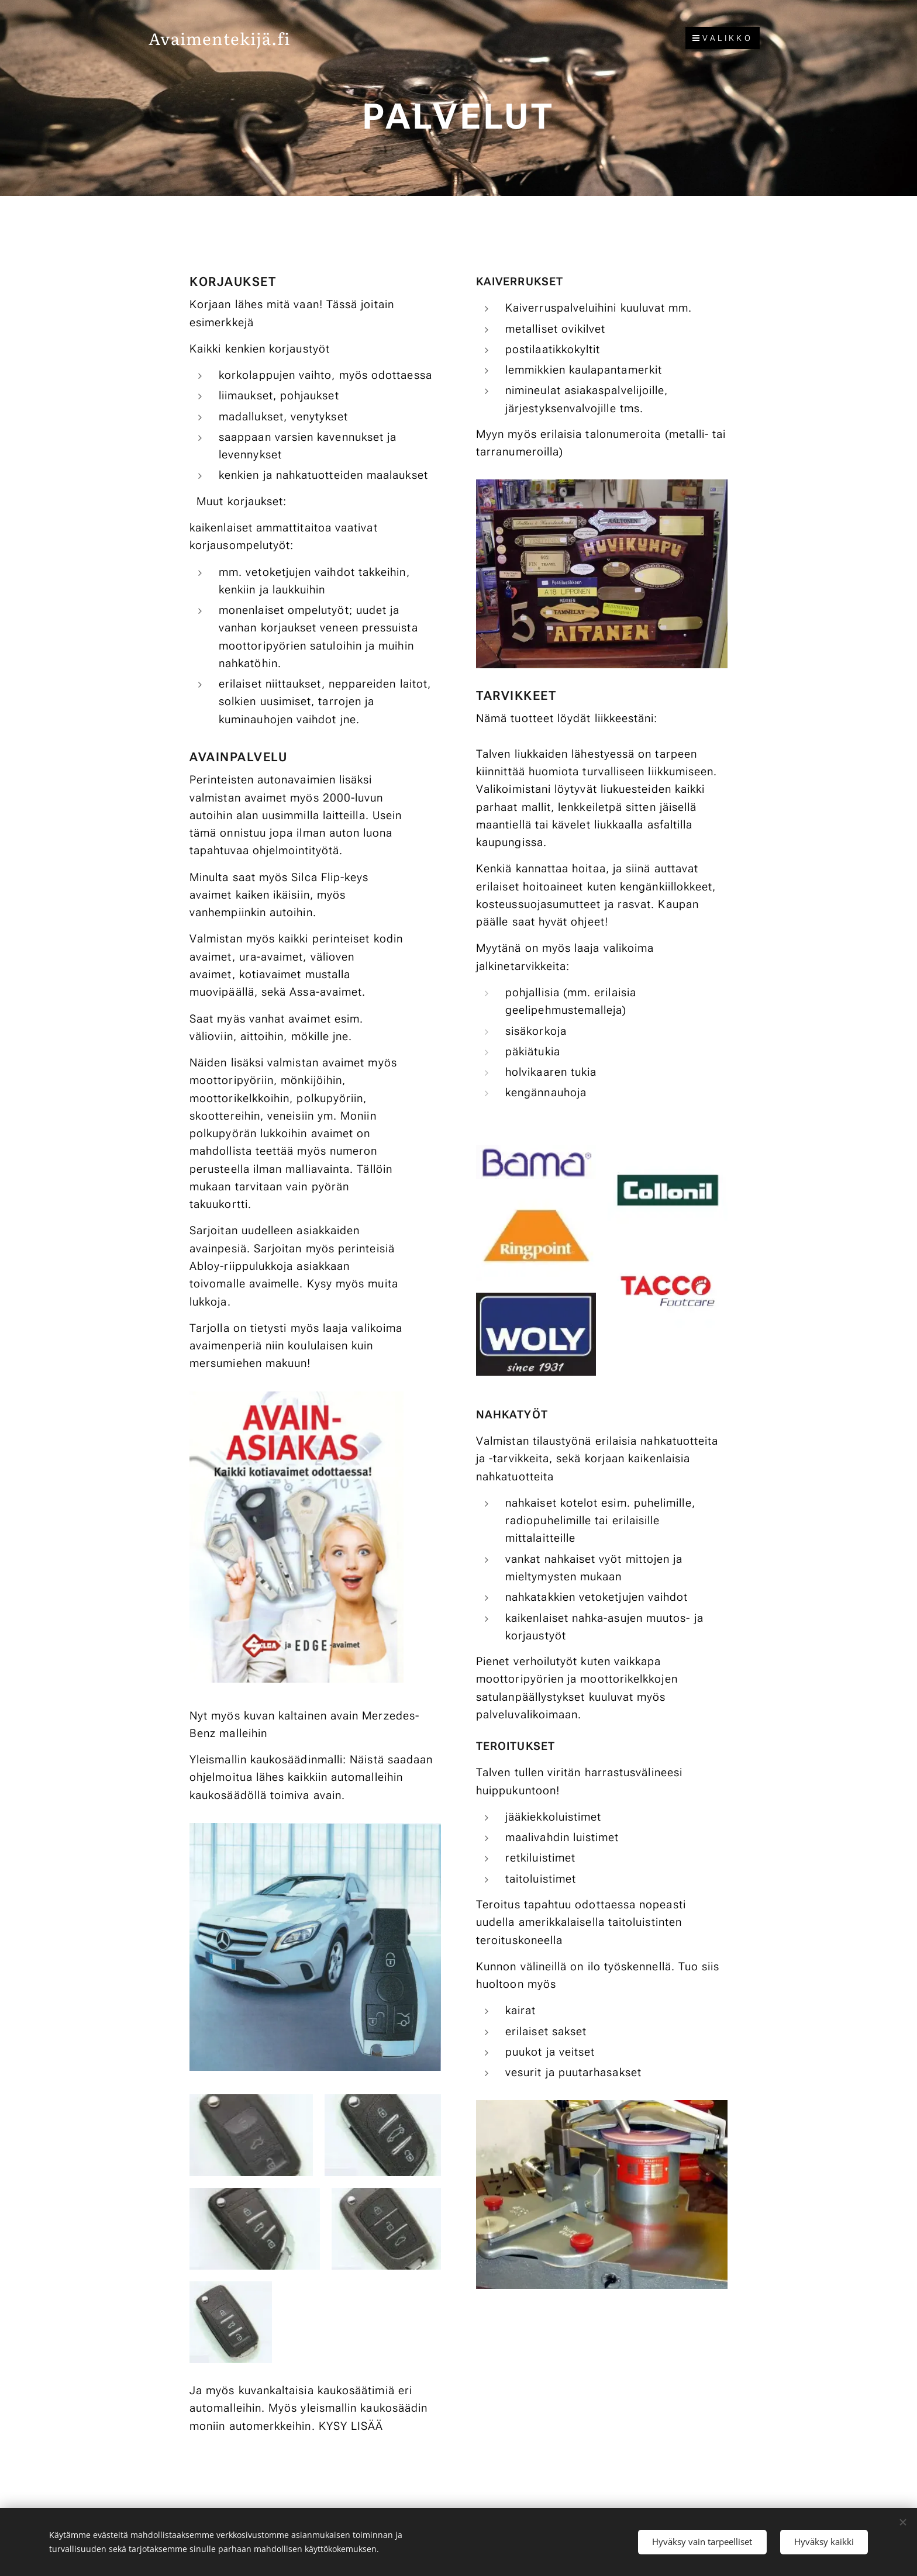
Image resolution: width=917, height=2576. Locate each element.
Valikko (722, 38)
